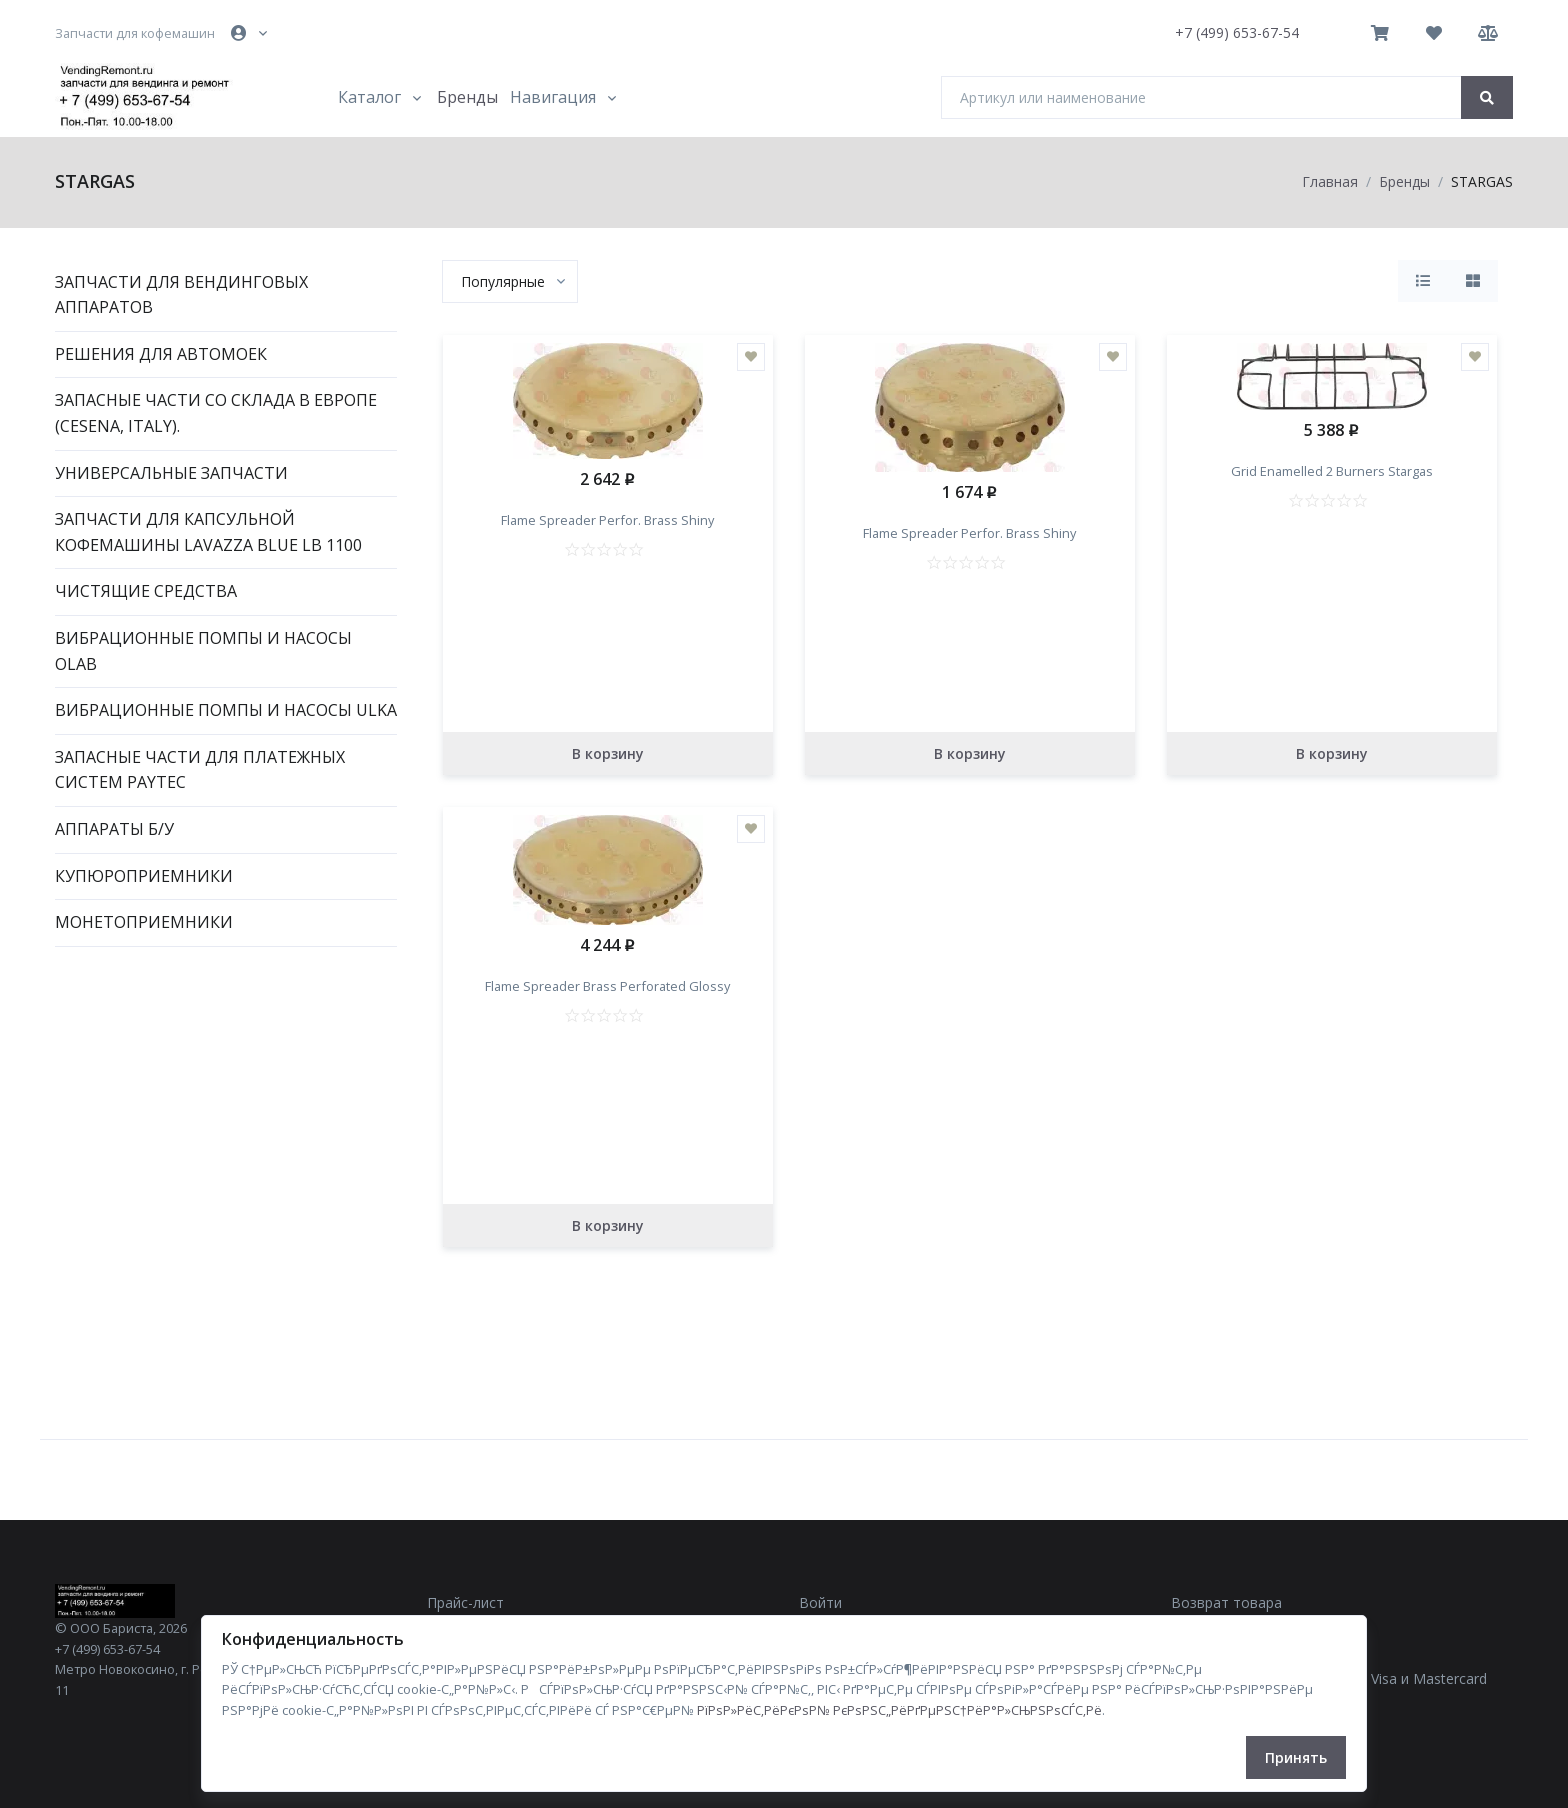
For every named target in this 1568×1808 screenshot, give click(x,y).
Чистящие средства (146, 591)
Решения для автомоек (161, 354)
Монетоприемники (144, 922)
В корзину (608, 753)
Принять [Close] (1296, 1757)
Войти (820, 1602)
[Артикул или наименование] (1201, 97)
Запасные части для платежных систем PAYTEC (200, 770)
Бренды (467, 97)
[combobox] (510, 281)
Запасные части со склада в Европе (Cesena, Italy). (216, 413)
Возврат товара (1226, 1602)
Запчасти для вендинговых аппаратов (181, 295)
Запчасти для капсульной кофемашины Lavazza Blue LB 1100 (208, 532)
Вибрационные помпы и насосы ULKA (226, 710)
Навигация (553, 97)
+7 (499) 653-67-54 (1237, 32)
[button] (251, 33)
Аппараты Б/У (114, 829)
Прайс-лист (465, 1602)
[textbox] (503, 281)
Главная (1330, 181)
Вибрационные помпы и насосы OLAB (203, 651)
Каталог (369, 97)
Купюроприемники (144, 876)
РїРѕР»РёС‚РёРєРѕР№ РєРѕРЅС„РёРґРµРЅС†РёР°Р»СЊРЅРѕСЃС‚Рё (899, 1710)
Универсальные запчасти (171, 473)
